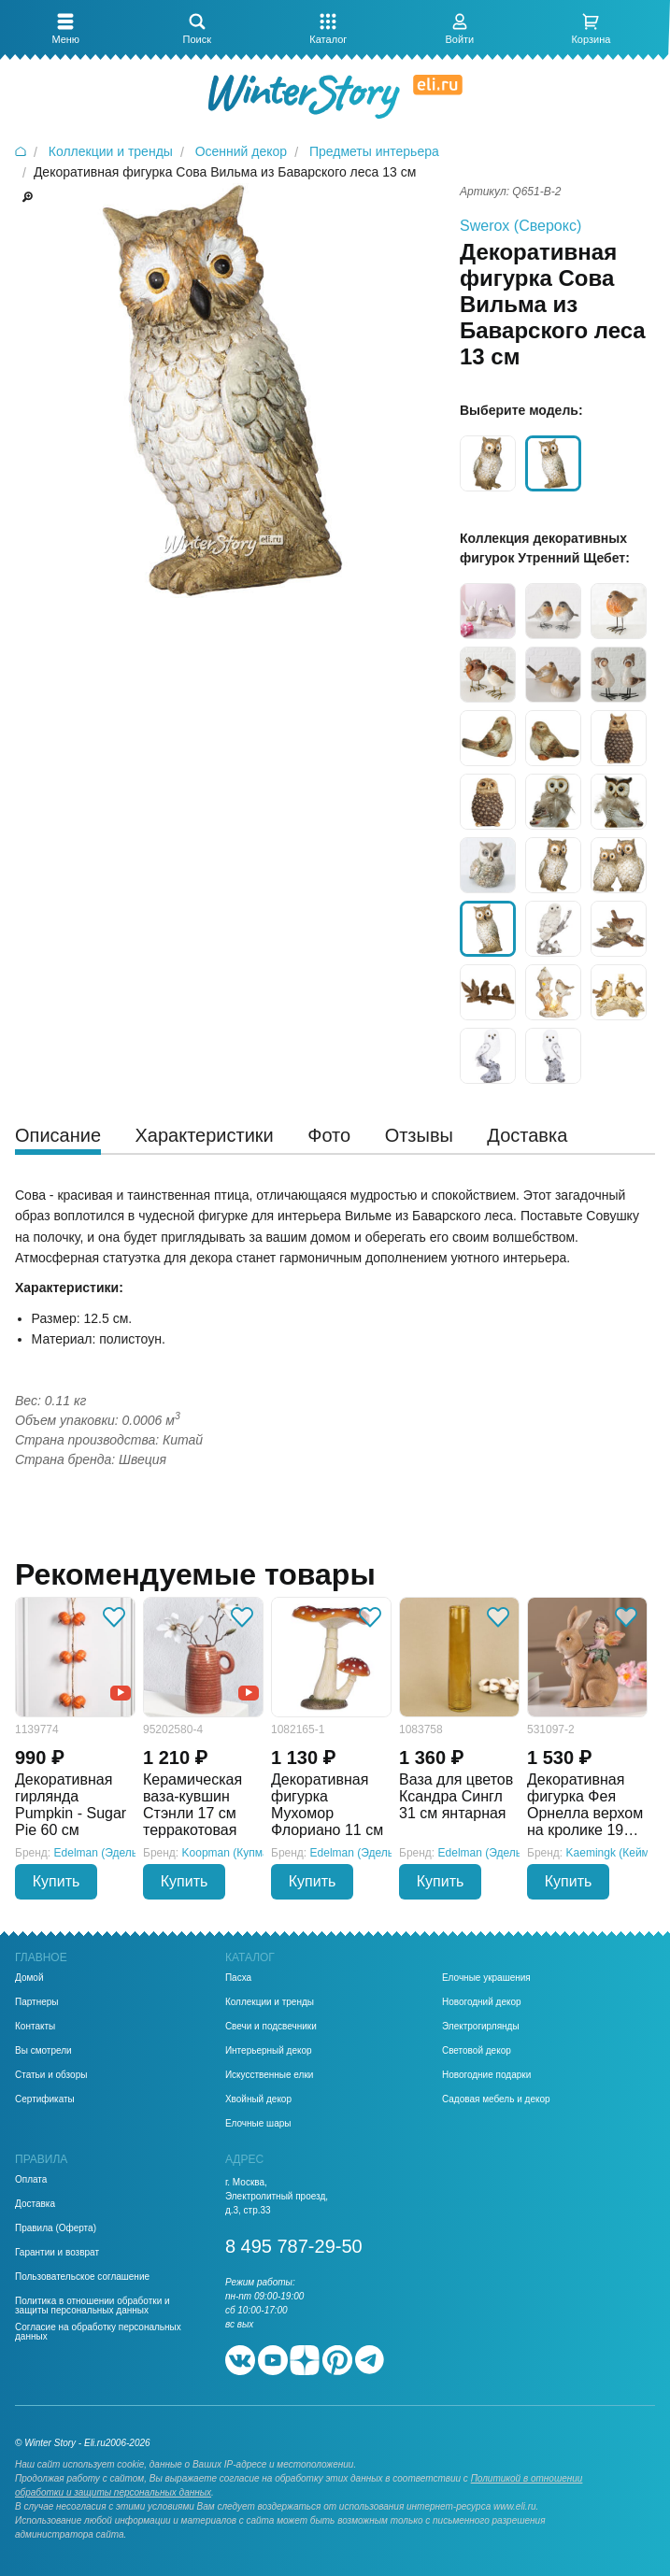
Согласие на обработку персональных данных (98, 2332)
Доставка (35, 2204)
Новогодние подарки (486, 2075)
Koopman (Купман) (230, 1852)
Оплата (31, 2180)
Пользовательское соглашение (82, 2277)
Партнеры (37, 2002)
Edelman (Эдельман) (108, 1852)
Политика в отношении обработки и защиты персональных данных (92, 2306)
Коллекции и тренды (269, 2002)
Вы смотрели (43, 2051)
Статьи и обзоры (51, 2075)
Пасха (238, 1978)
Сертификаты (45, 2099)
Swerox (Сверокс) (520, 226)
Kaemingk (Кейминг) (618, 1852)
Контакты (35, 2026)
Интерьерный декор (268, 2051)
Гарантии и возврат (57, 2252)
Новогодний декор (481, 2002)
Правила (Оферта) (55, 2228)
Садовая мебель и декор (496, 2099)
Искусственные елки (269, 2075)
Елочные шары (258, 2123)
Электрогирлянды (481, 2026)
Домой (29, 1978)
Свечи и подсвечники (271, 2026)
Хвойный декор (258, 2099)
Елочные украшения (486, 1978)
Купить (56, 1881)
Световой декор (476, 2051)
